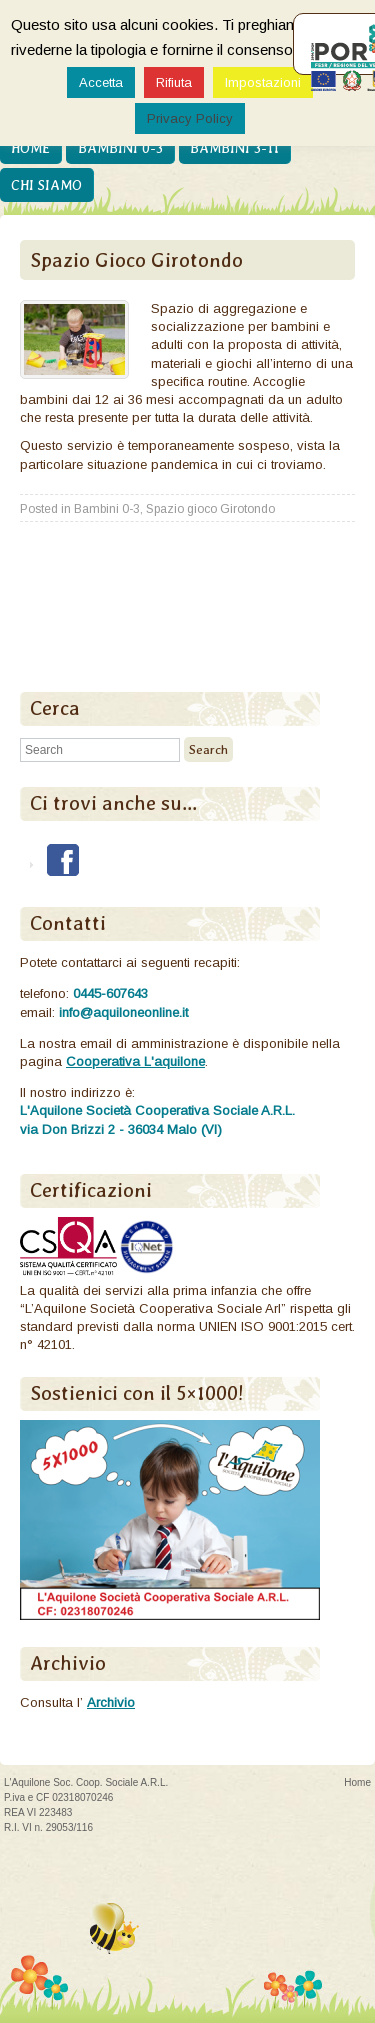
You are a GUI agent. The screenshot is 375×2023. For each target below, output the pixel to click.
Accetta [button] (101, 82)
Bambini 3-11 (234, 148)
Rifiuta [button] (174, 82)
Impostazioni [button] (263, 82)
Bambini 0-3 (120, 148)
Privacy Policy (190, 118)
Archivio (111, 1702)
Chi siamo (46, 185)
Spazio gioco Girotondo (210, 509)
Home (30, 148)
